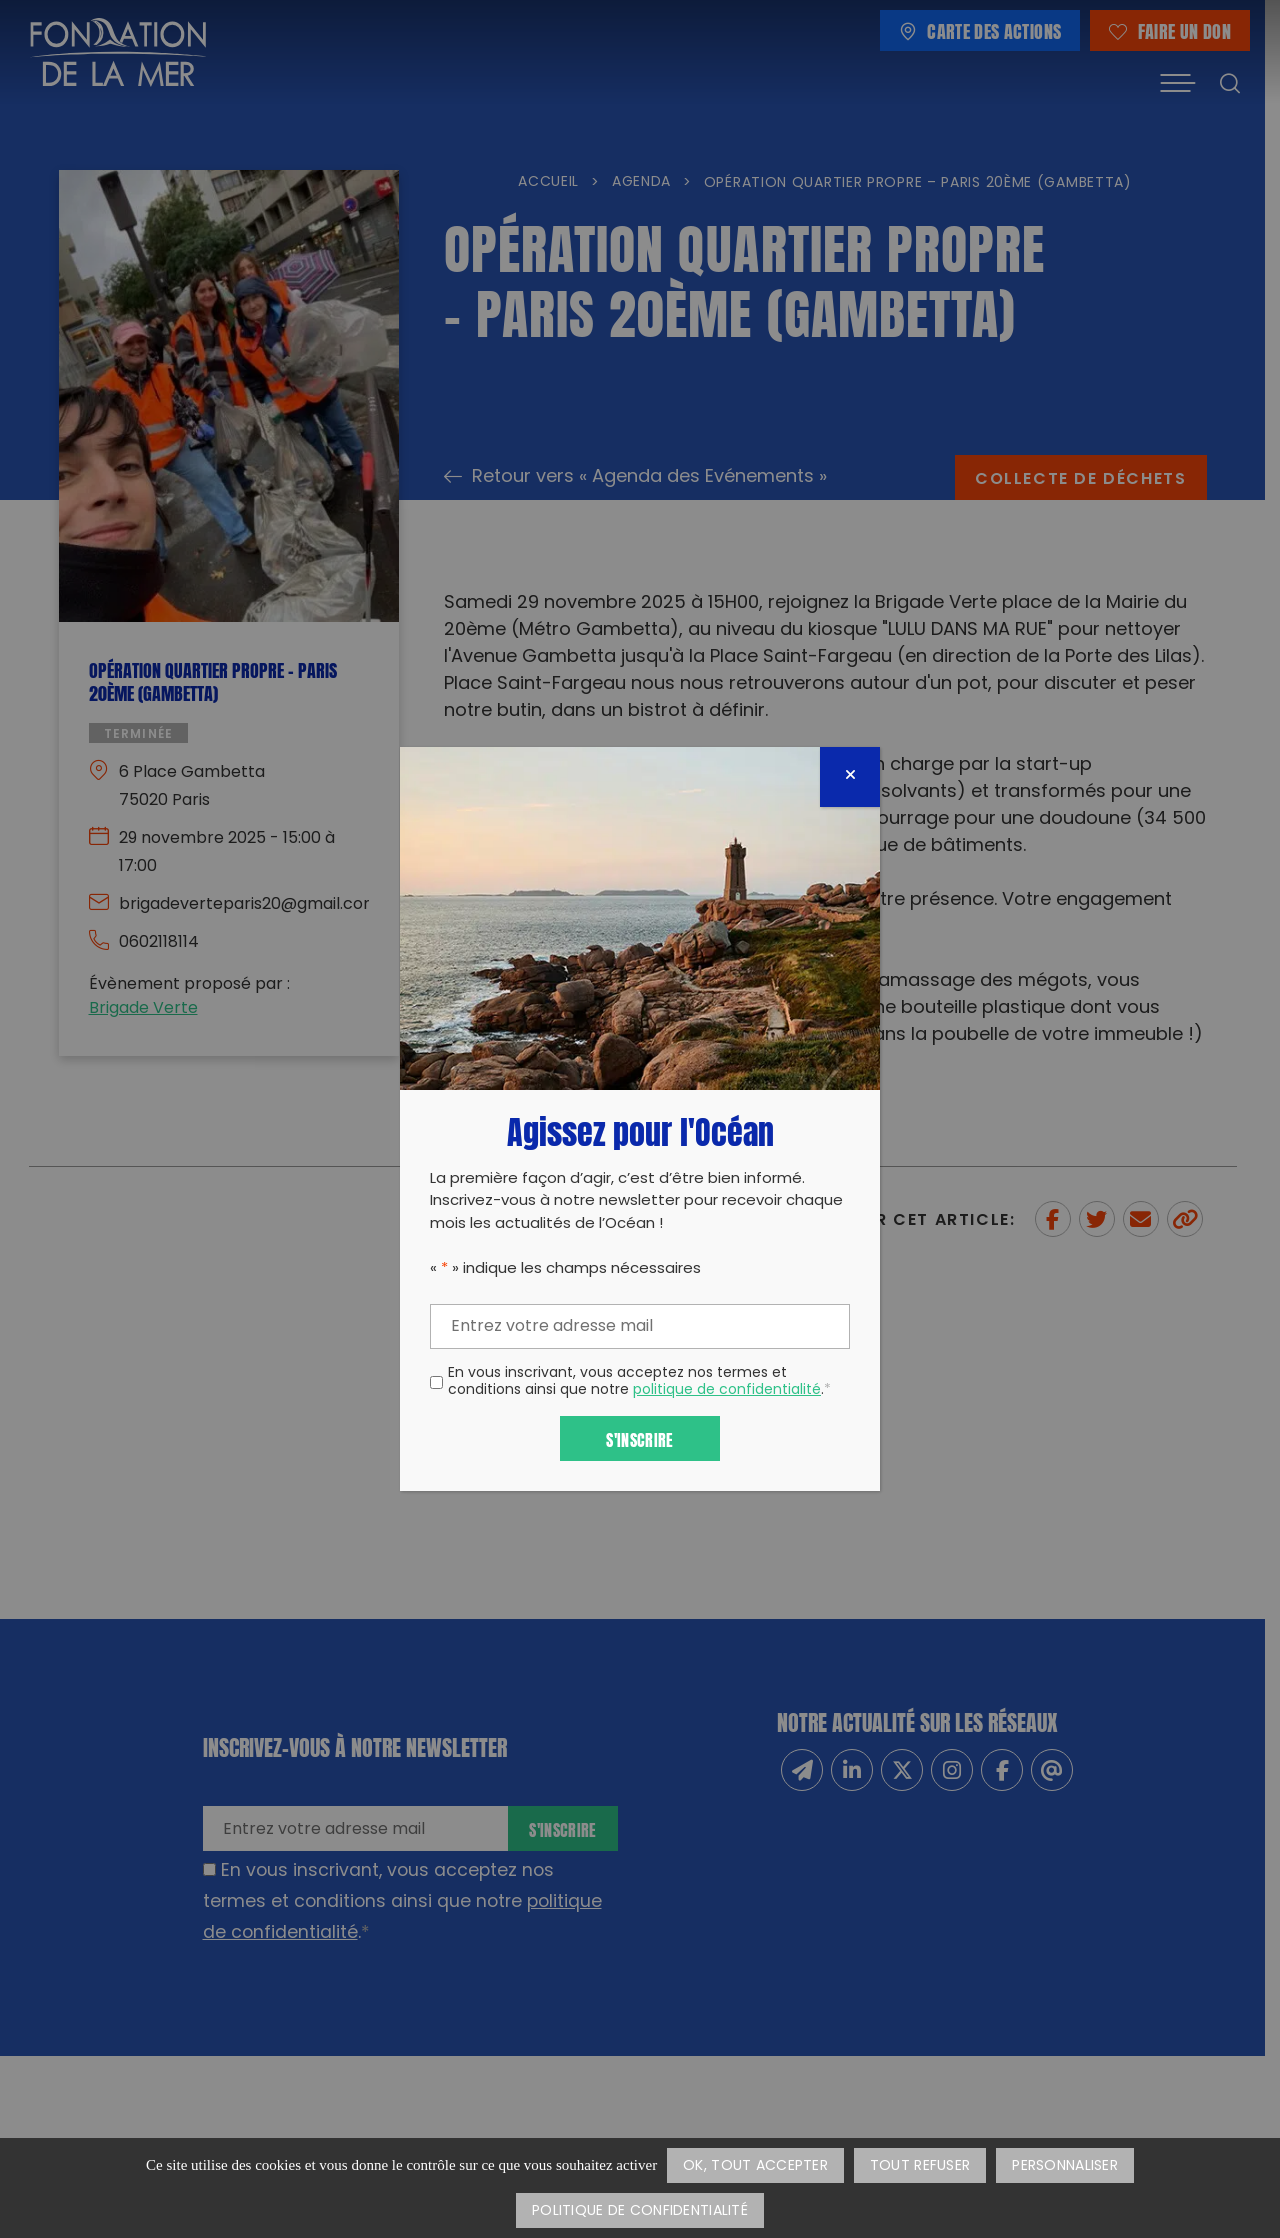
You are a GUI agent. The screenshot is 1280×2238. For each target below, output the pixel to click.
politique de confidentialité (727, 1390)
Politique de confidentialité (640, 2211)
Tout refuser (920, 2166)
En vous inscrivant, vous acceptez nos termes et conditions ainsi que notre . (639, 1383)
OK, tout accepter (755, 2166)
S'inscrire (639, 1438)
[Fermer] (850, 777)
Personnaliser (1065, 2166)
